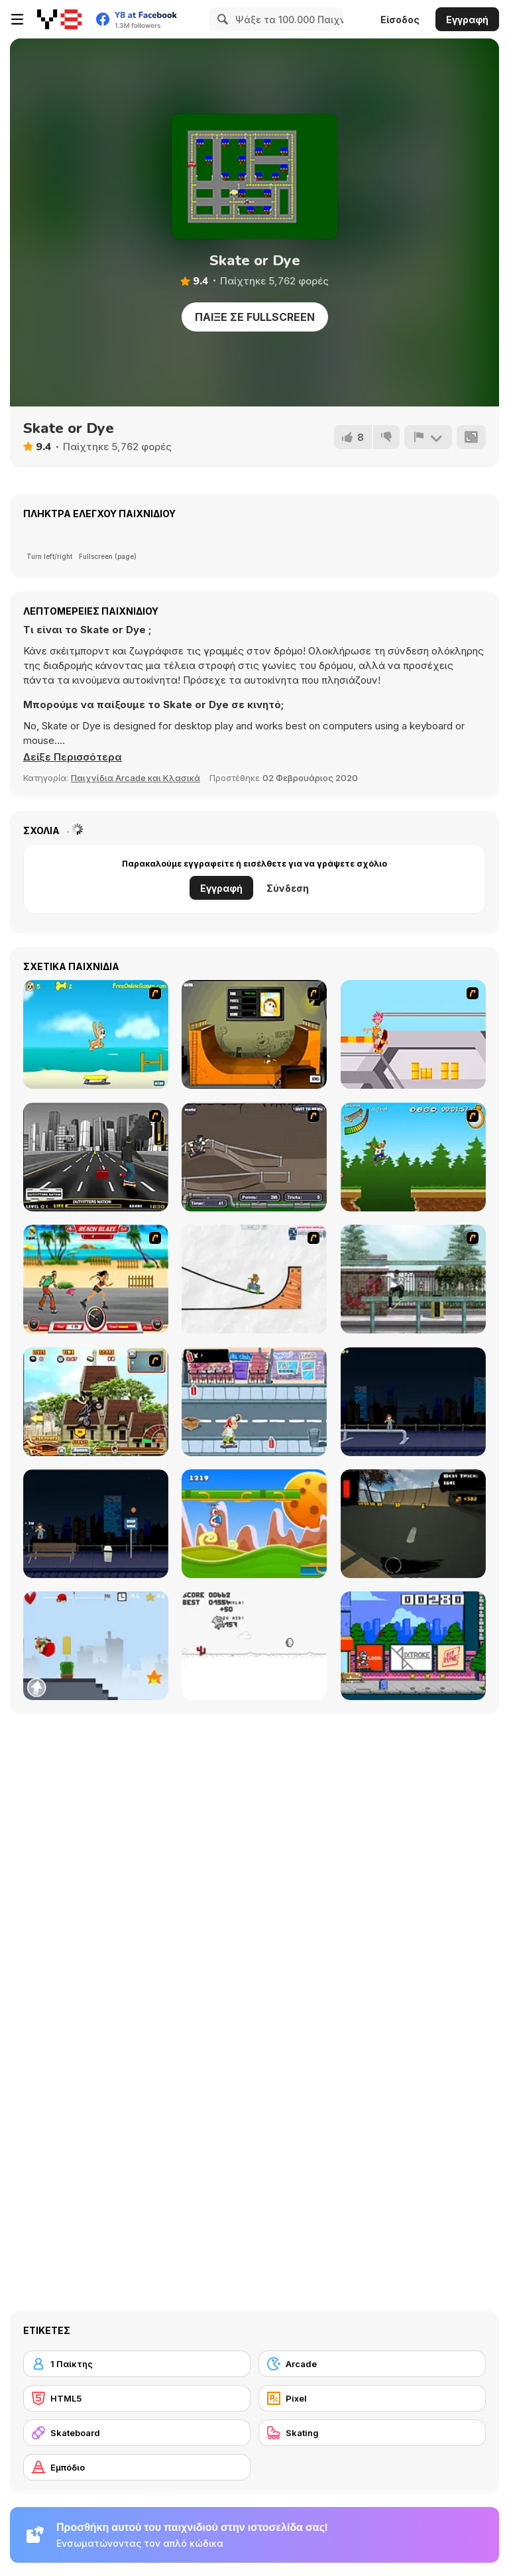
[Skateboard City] (413, 1279)
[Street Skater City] (413, 1401)
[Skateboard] (137, 2433)
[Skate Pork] (254, 1645)
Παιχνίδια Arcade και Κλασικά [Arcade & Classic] (135, 777)
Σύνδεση (287, 888)
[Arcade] (372, 2364)
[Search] (221, 19)
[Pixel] (372, 2398)
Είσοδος (400, 19)
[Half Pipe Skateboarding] (254, 1034)
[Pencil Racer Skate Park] (254, 1279)
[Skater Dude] (254, 1401)
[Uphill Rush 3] (95, 1401)
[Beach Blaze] (95, 1279)
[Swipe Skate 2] (413, 1523)
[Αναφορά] (428, 437)
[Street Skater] (95, 1523)
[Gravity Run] (254, 1523)
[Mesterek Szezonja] (413, 1157)
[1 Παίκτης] (137, 2364)
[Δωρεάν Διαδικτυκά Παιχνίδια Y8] (59, 19)
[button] (72, 757)
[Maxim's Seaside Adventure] (95, 1034)
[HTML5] (137, 2398)
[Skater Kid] (95, 1645)
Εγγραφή (467, 19)
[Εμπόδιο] (137, 2467)
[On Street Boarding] (95, 1157)
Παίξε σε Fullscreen (255, 317)
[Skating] (372, 2433)
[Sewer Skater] (254, 1157)
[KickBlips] (413, 1645)
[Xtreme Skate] (413, 1034)
